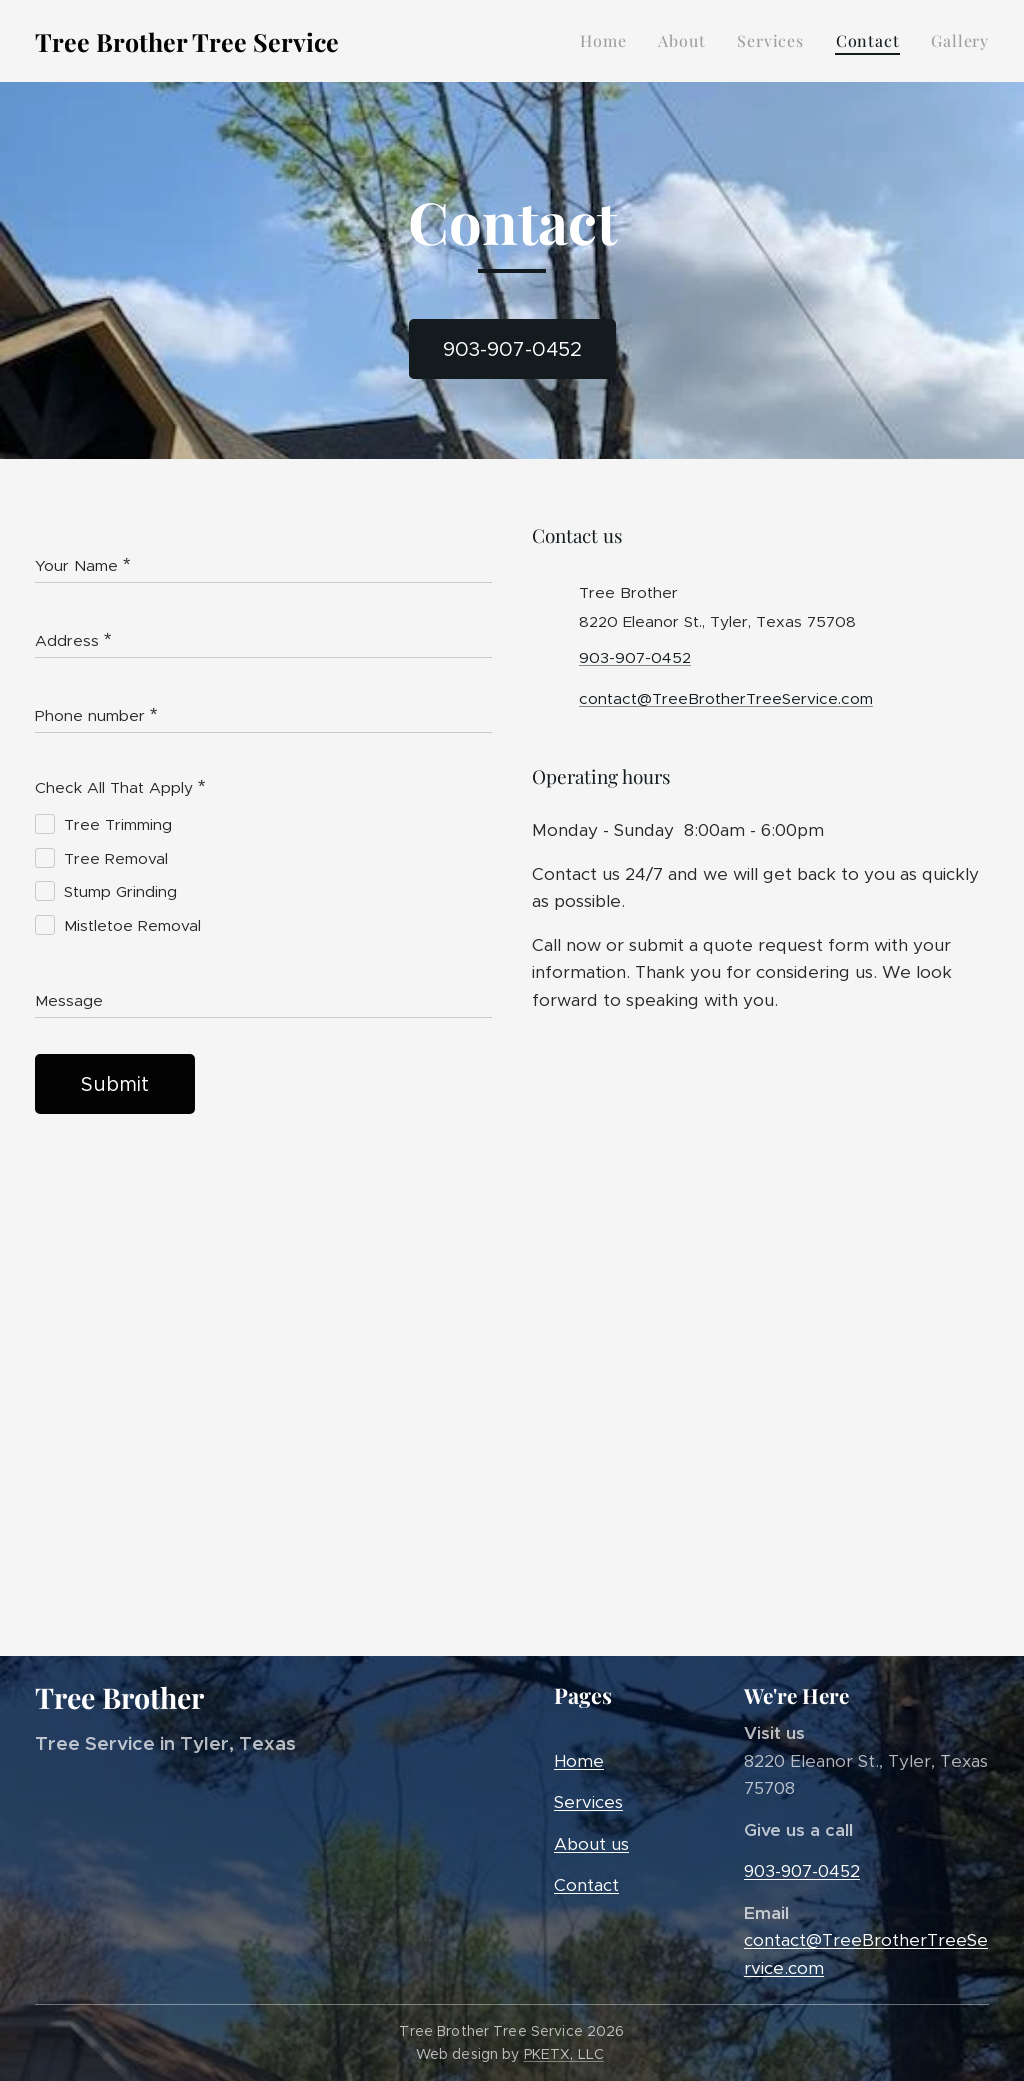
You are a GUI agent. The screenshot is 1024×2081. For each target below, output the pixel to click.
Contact (586, 1885)
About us (591, 1844)
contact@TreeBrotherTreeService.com (726, 698)
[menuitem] (608, 41)
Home (579, 1761)
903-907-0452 (635, 657)
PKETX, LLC (564, 2054)
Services (588, 1802)
